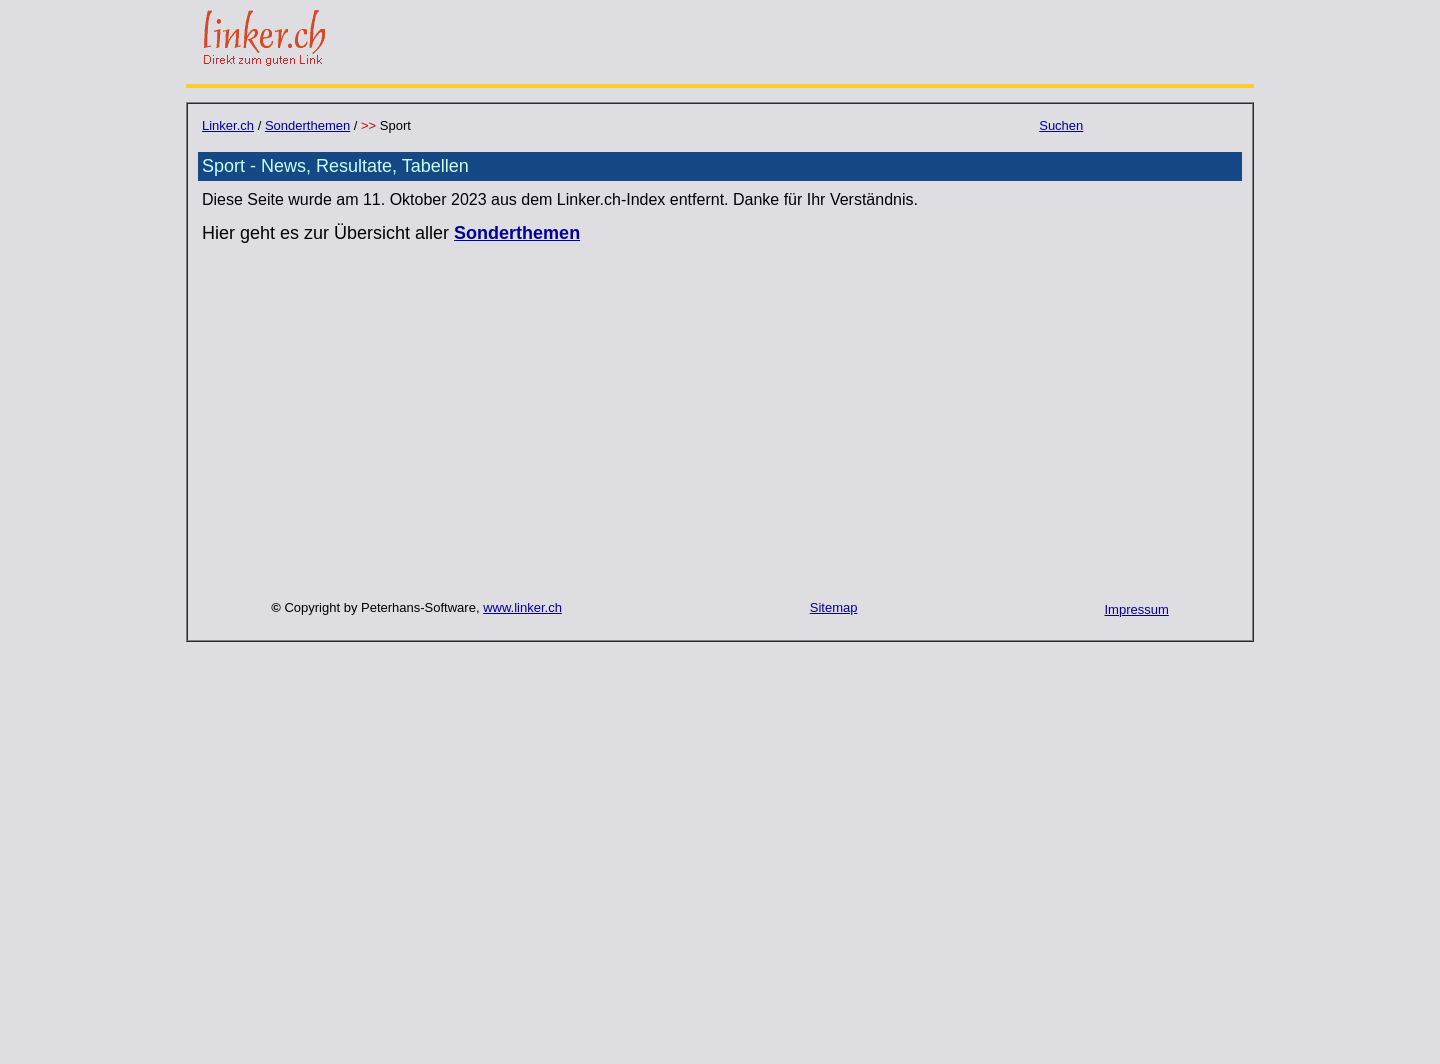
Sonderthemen (307, 125)
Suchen (1061, 125)
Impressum (1137, 609)
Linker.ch (228, 125)
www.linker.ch (522, 607)
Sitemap (834, 607)
